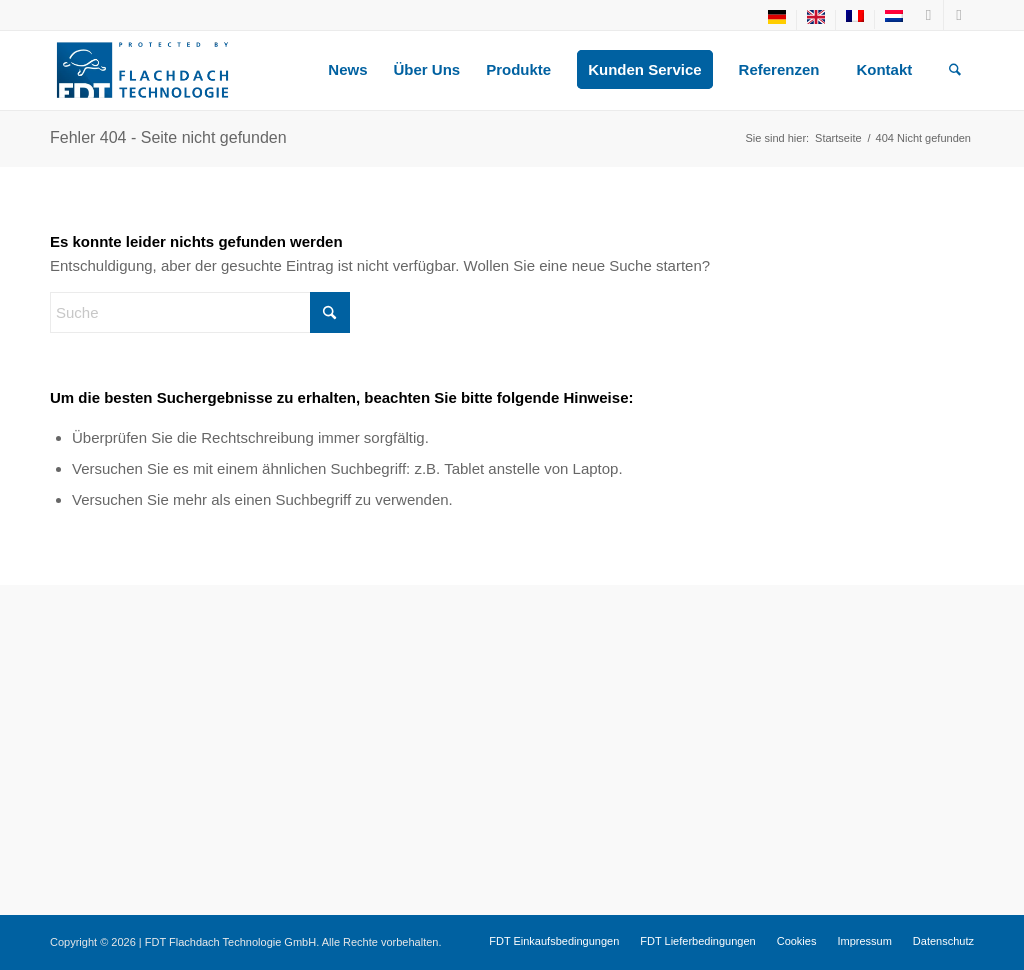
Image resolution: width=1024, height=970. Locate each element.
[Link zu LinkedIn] (959, 15)
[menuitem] (777, 20)
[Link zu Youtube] (928, 15)
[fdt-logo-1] (142, 70)
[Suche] (955, 70)
